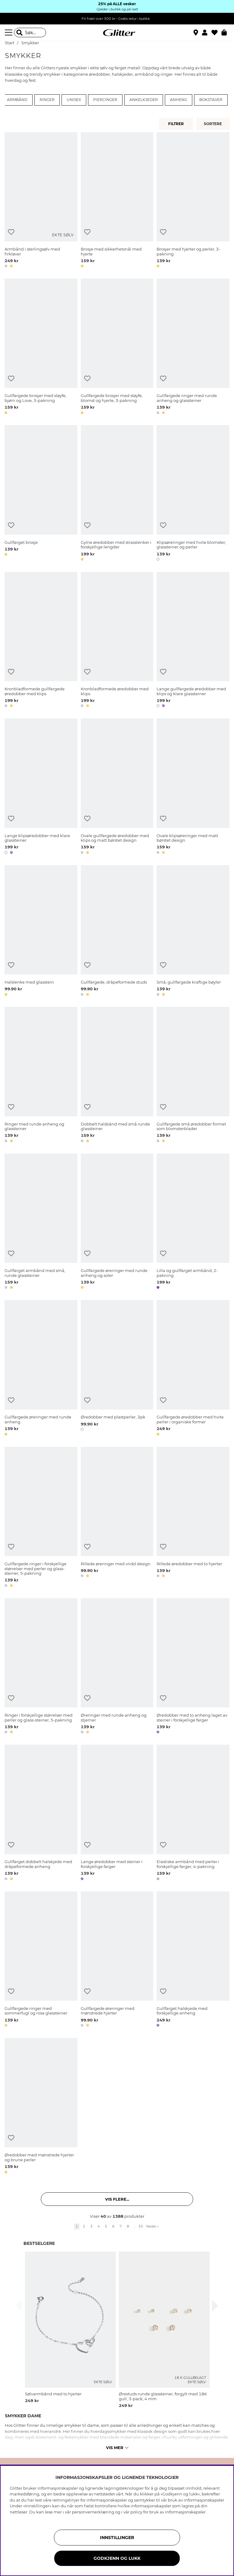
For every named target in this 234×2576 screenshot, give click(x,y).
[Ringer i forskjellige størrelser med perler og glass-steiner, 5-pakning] (41, 1667)
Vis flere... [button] (117, 2199)
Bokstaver (210, 100)
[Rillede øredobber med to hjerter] (193, 1518)
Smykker (30, 43)
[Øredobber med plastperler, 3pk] (117, 1369)
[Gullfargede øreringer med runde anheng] (41, 1369)
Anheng (178, 100)
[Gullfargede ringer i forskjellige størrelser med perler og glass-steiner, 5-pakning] (41, 1518)
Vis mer (117, 2447)
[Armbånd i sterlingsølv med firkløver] (41, 201)
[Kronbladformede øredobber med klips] (117, 641)
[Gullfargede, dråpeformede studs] (117, 931)
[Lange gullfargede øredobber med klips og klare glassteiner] (193, 641)
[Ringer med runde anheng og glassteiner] (41, 1075)
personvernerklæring (93, 2511)
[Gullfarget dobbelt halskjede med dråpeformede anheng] (41, 1813)
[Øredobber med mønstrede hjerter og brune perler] (41, 2107)
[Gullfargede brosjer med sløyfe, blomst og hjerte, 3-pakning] (117, 347)
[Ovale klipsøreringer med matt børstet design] (193, 787)
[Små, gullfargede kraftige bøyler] (193, 931)
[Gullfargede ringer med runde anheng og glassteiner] (193, 347)
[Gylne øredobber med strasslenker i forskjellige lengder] (117, 494)
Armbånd (17, 100)
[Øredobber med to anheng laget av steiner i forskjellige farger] (193, 1667)
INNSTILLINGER (117, 2537)
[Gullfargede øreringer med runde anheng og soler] (117, 1222)
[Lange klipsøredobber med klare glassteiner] (41, 787)
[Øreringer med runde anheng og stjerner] (117, 1667)
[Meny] (9, 32)
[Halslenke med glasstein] (41, 931)
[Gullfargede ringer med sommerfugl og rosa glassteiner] (41, 1960)
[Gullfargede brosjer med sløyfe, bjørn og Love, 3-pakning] (41, 347)
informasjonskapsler (185, 2511)
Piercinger (105, 100)
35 (140, 2226)
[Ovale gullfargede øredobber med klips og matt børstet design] (117, 787)
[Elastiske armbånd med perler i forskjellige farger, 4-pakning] (193, 1813)
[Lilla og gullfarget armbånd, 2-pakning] (193, 1222)
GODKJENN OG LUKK (117, 2558)
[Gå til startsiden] (117, 32)
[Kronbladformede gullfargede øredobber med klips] (41, 641)
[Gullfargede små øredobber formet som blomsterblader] (193, 1075)
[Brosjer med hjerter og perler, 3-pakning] (193, 201)
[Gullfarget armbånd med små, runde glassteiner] (41, 1222)
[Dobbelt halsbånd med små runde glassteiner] (117, 1075)
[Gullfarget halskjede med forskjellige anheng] (193, 1960)
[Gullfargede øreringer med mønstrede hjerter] (117, 1960)
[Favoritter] (216, 33)
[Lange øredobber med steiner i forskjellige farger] (117, 1813)
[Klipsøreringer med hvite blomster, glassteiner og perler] (193, 494)
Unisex (74, 100)
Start (9, 43)
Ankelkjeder (143, 100)
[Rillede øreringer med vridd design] (117, 1518)
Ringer (47, 100)
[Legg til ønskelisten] (11, 232)
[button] (206, 33)
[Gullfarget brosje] (41, 494)
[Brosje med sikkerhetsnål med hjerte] (117, 201)
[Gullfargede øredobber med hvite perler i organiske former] (193, 1369)
